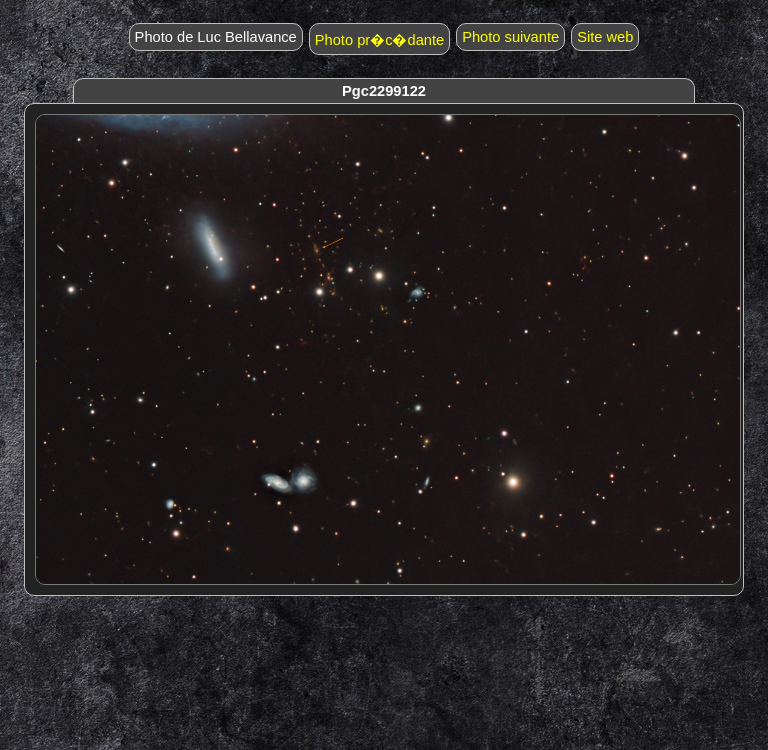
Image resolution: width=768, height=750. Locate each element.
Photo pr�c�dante (379, 40)
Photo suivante (510, 37)
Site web (605, 37)
